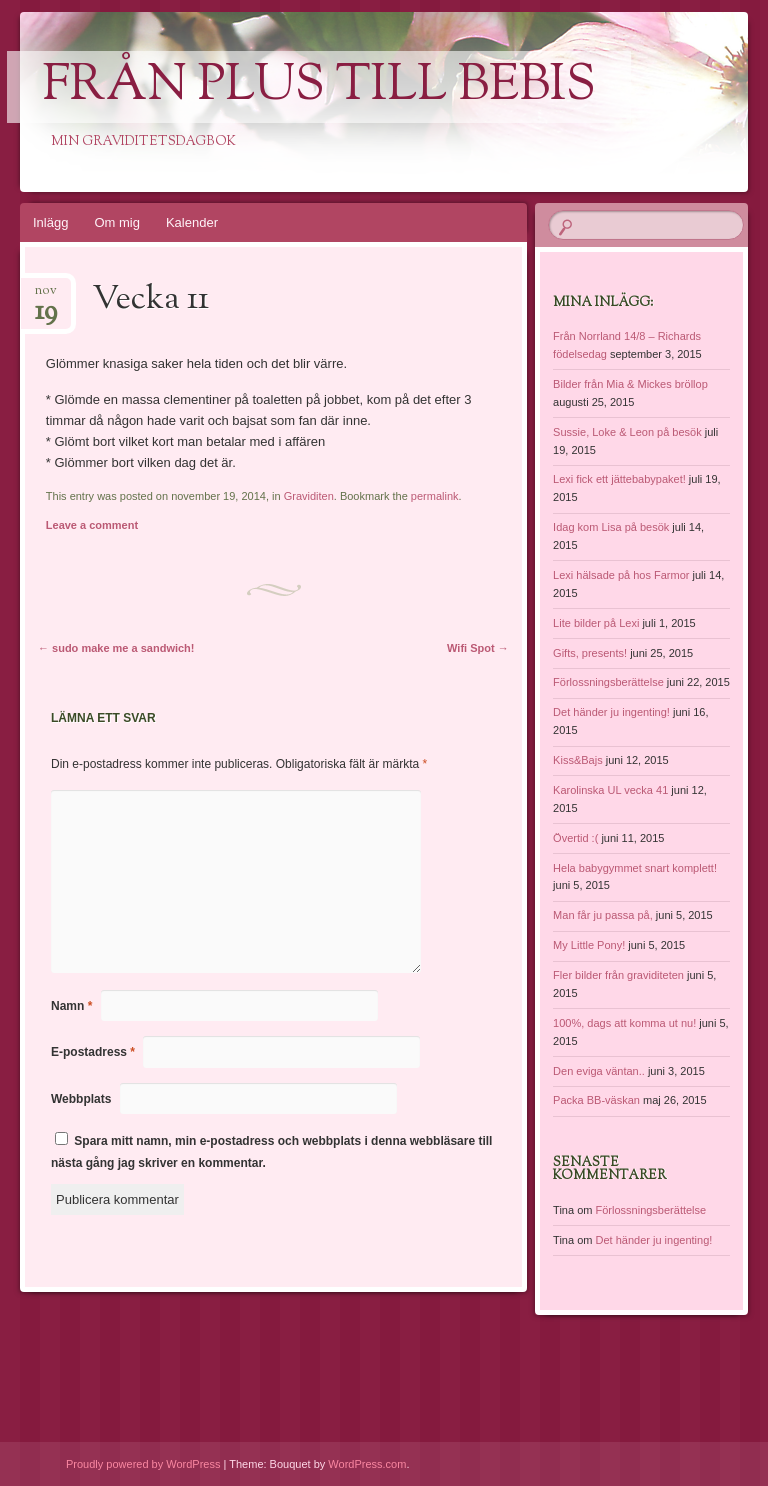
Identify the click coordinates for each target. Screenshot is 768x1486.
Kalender (192, 222)
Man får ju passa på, (603, 915)
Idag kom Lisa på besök (611, 527)
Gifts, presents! (590, 653)
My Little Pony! (589, 945)
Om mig (117, 222)
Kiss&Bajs (578, 760)
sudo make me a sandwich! (116, 648)
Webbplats (81, 1099)
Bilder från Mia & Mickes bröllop (630, 384)
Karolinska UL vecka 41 (610, 790)
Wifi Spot (478, 648)
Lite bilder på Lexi (596, 623)
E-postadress (93, 1052)
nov (46, 296)
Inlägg (50, 222)
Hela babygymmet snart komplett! (635, 868)
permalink (435, 496)
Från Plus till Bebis (319, 87)
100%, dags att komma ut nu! (624, 1023)
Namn (71, 1006)
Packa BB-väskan (596, 1100)
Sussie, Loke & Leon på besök (627, 432)
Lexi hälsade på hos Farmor (621, 575)
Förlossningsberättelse (608, 682)
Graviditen (309, 496)
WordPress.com (367, 1464)
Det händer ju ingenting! (611, 712)
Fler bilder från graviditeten (618, 975)
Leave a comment (92, 525)
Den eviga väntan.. (599, 1071)
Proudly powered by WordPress (143, 1464)
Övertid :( (575, 838)
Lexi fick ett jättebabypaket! (619, 479)
